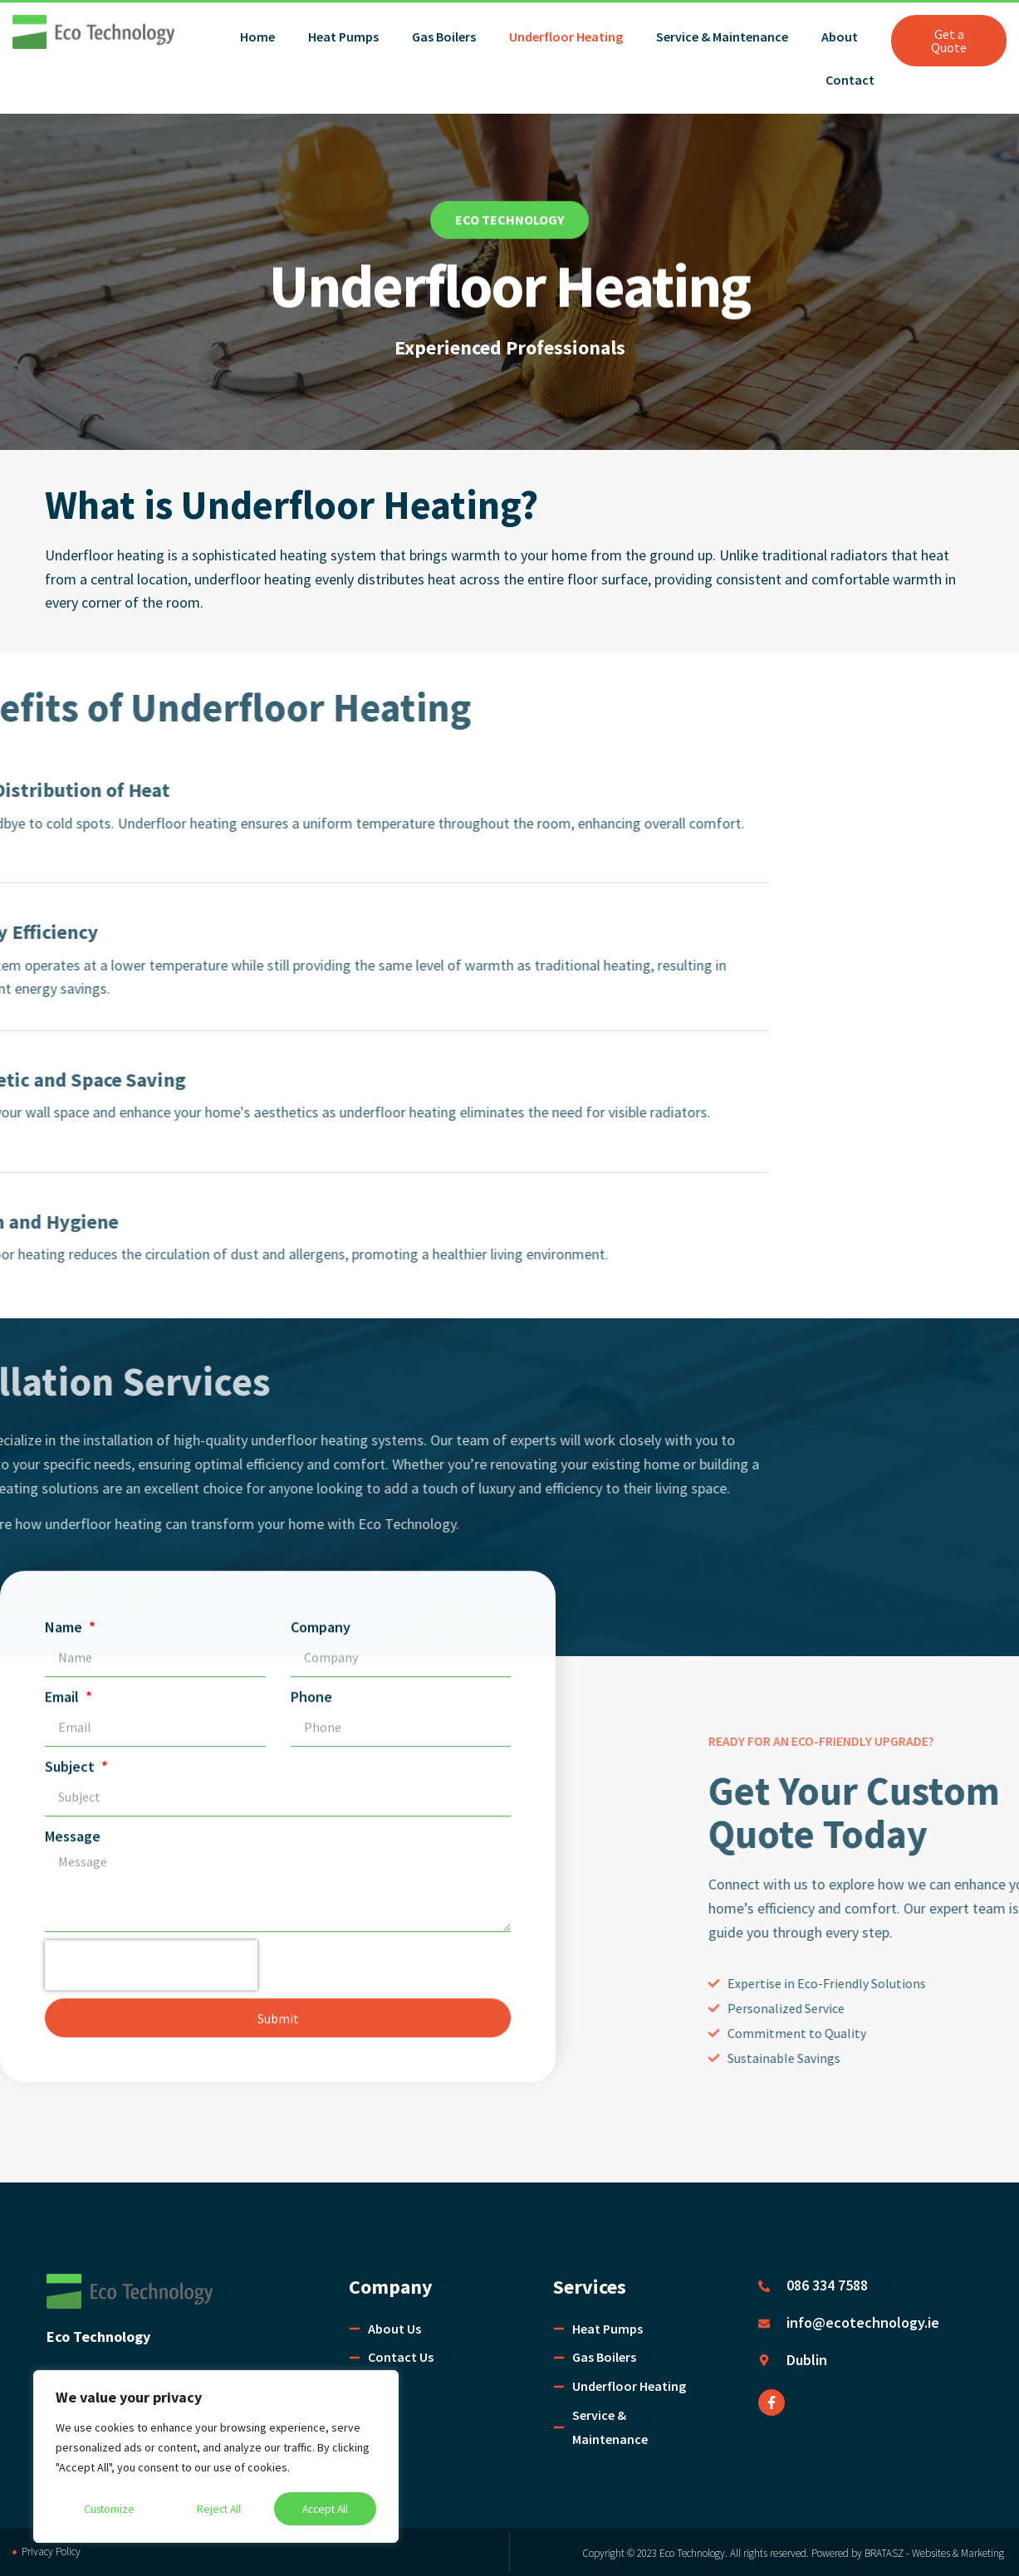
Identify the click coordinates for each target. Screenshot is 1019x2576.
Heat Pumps (343, 36)
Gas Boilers (444, 36)
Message (72, 832)
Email (63, 692)
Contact (849, 79)
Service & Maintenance (722, 36)
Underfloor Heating (566, 36)
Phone (311, 692)
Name (65, 623)
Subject (71, 762)
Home (257, 36)
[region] (216, 2457)
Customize (108, 2508)
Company (320, 623)
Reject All (217, 2508)
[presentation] (151, 961)
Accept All (325, 2508)
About (839, 36)
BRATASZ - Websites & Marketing (936, 2553)
